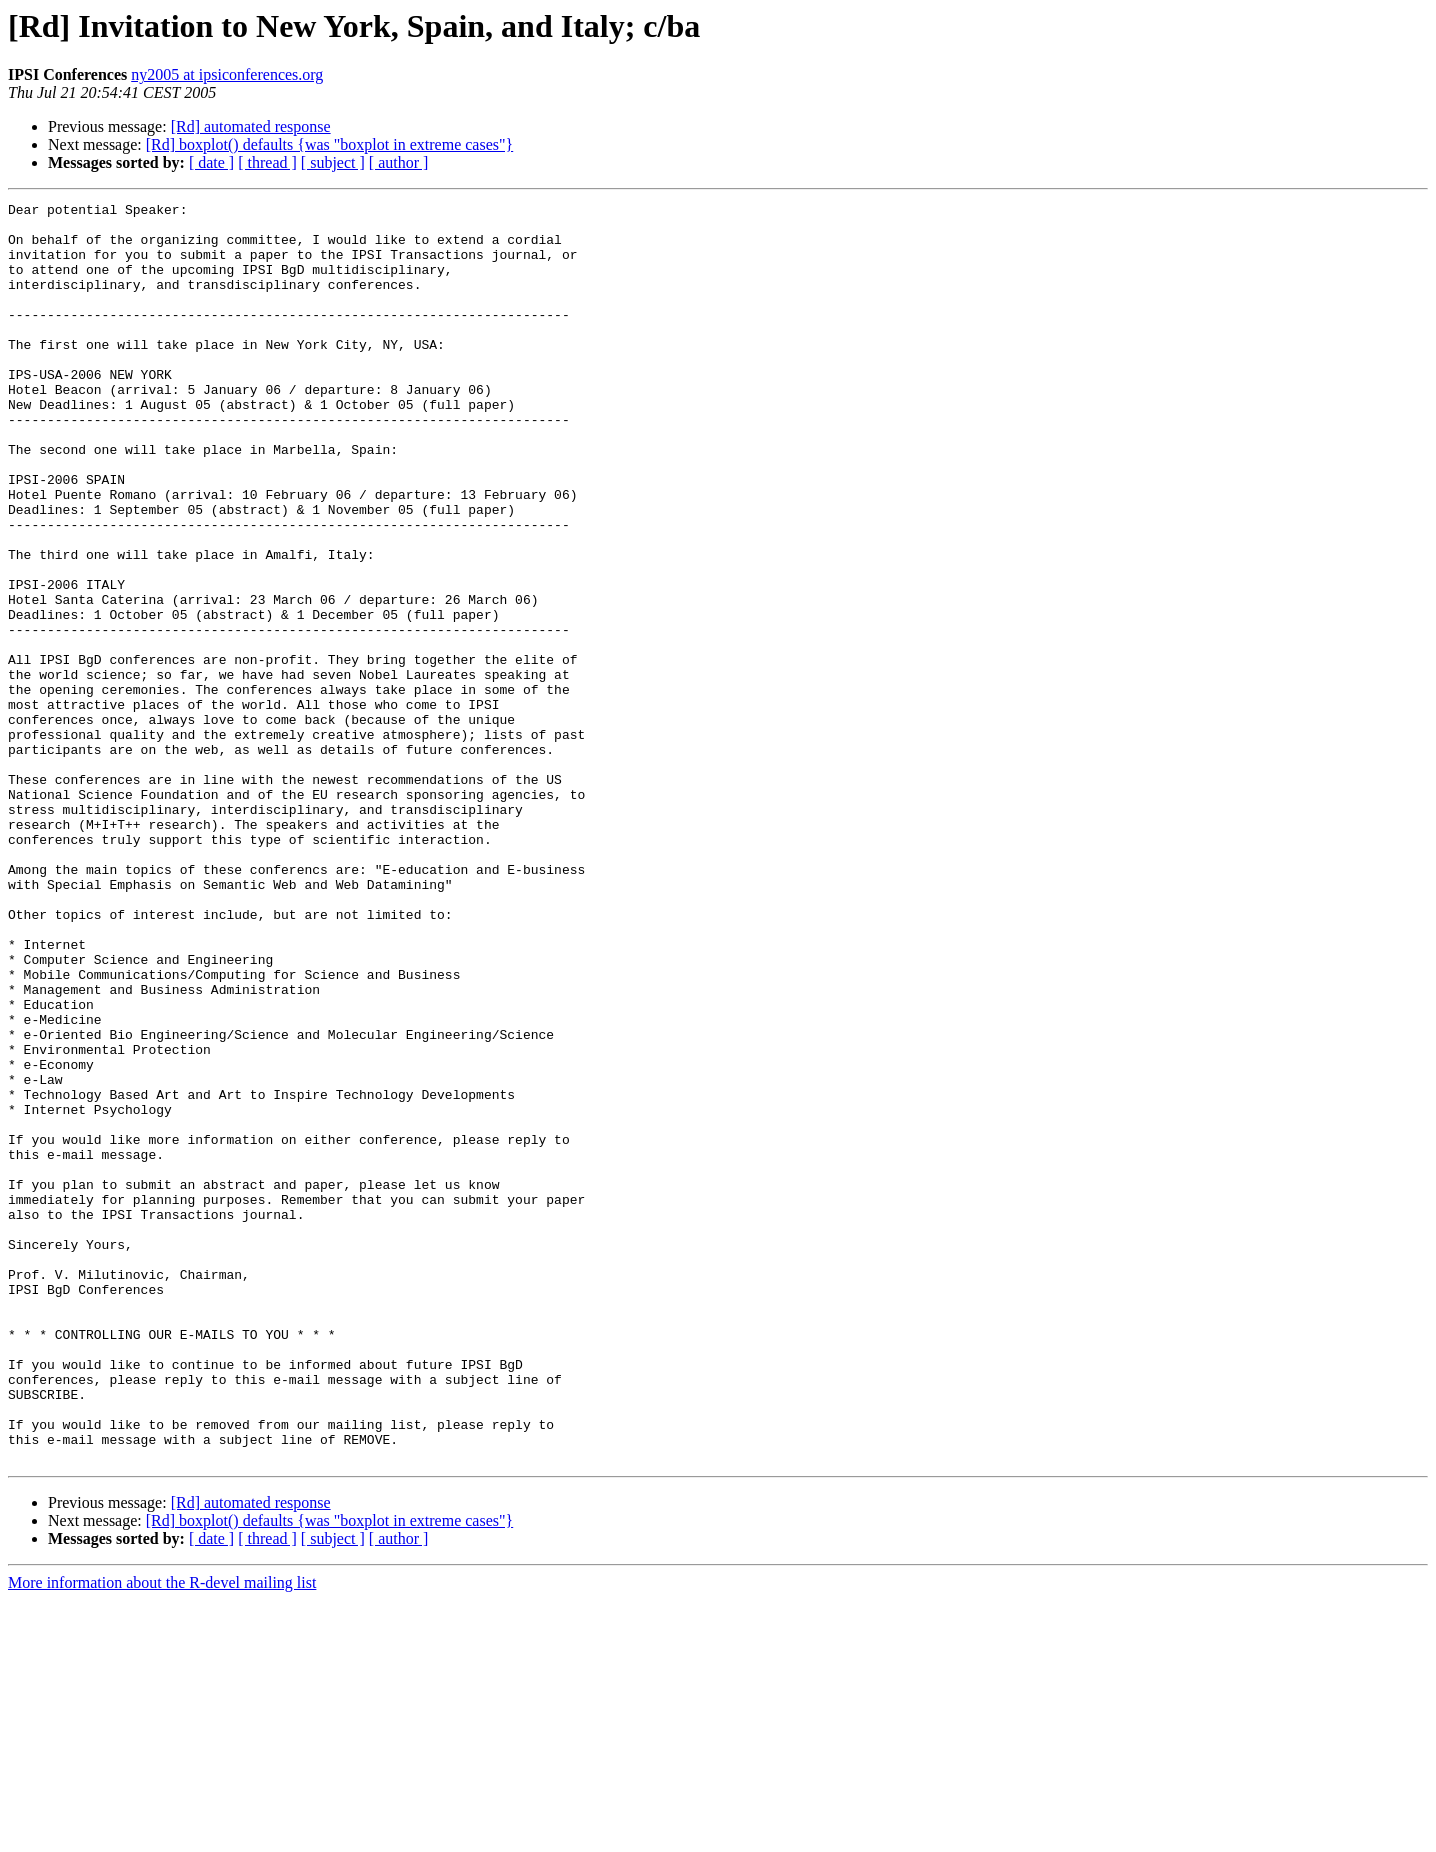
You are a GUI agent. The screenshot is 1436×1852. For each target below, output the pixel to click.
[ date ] (211, 162)
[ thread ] (267, 162)
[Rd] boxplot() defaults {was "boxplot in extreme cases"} (329, 144)
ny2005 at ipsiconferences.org (227, 74)
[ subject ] (333, 162)
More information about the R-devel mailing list (162, 1834)
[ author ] (399, 162)
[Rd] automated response (251, 126)
